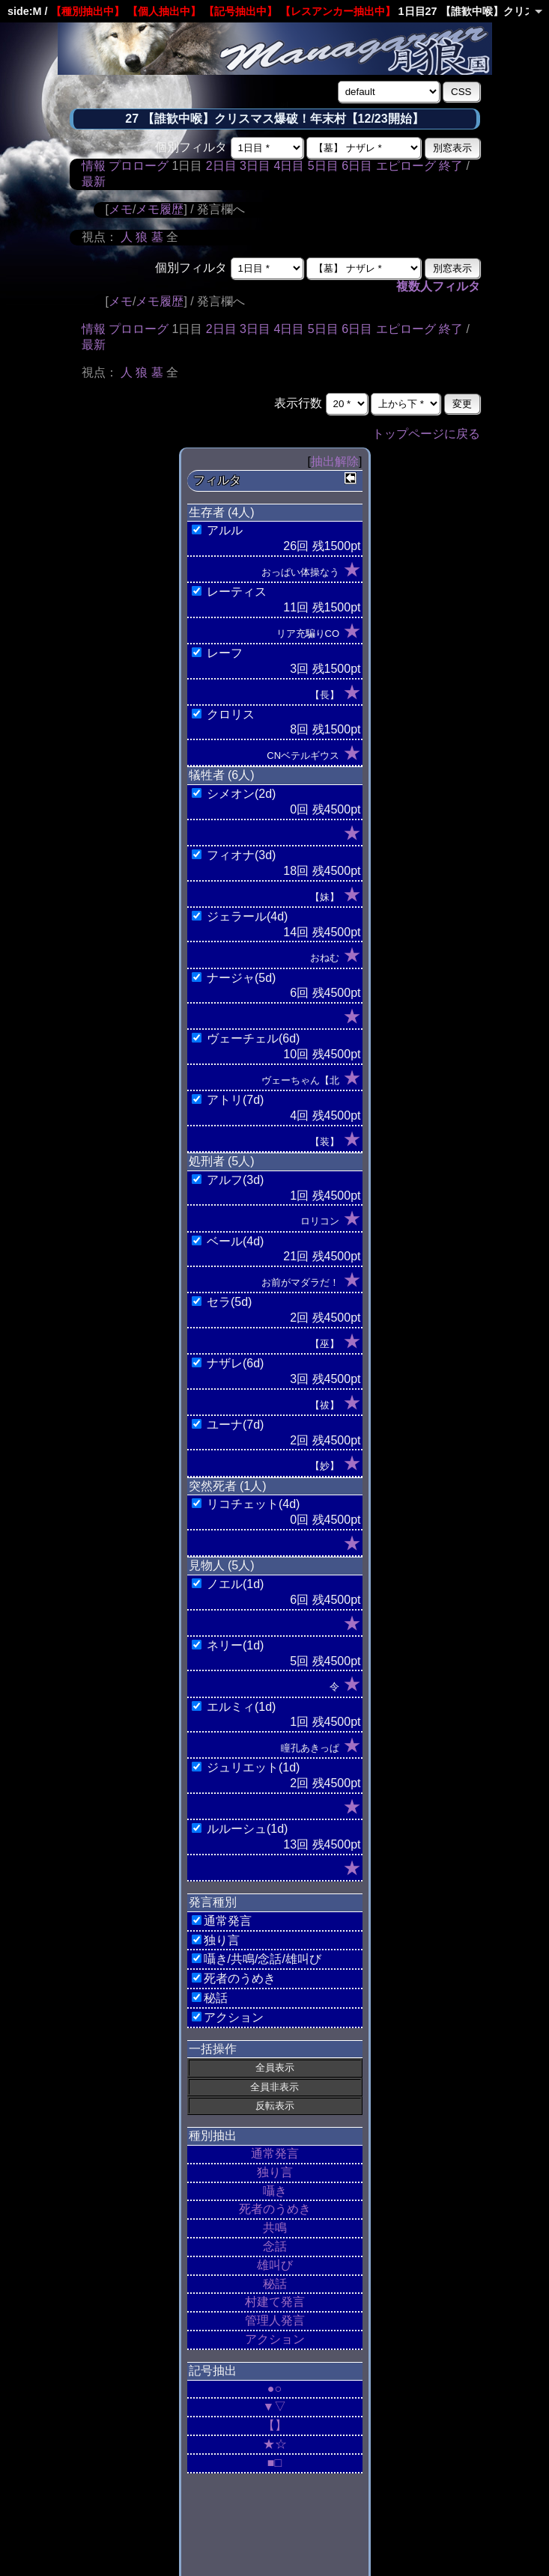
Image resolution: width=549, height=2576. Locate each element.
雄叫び (275, 2265)
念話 (275, 2246)
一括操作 (213, 2048)
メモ (121, 209)
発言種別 (213, 1902)
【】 (275, 2425)
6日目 (357, 165)
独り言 (275, 2172)
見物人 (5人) (222, 1565)
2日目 (221, 165)
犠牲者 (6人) (222, 775)
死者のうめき (275, 2209)
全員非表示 (274, 2087)
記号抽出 (213, 2370)
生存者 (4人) (222, 512)
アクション (275, 2339)
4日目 (288, 165)
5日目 (323, 165)
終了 (451, 165)
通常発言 (275, 2153)
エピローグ (406, 165)
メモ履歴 (159, 209)
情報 (94, 165)
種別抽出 (213, 2135)
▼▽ (275, 2406)
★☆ (275, 2444)
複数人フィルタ (438, 286)
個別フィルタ (191, 147)
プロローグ (139, 165)
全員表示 (274, 2067)
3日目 (255, 165)
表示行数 (298, 403)
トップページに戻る (426, 433)
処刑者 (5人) (222, 1161)
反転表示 (274, 2105)
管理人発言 (275, 2320)
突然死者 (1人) (228, 1486)
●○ (274, 2388)
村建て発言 (275, 2301)
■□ (274, 2462)
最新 (94, 181)
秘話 (275, 2283)
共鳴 (275, 2227)
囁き (275, 2191)
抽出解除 (335, 461)
